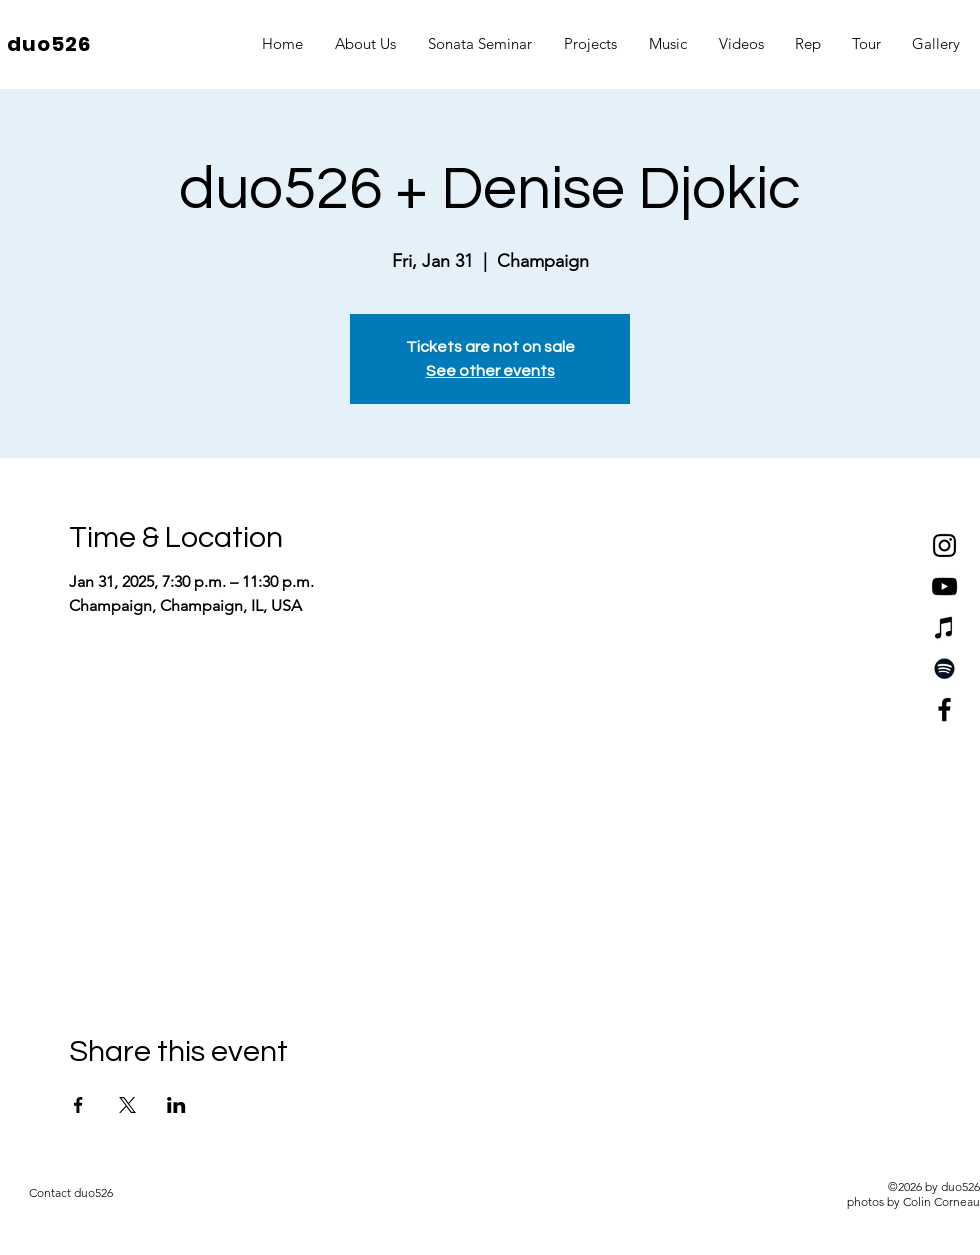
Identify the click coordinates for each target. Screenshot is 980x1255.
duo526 (49, 44)
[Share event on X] (127, 1105)
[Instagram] (944, 545)
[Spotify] (944, 668)
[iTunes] (944, 627)
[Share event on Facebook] (78, 1105)
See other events (490, 371)
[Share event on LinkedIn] (176, 1105)
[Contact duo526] (71, 1193)
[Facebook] (944, 709)
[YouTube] (944, 586)
